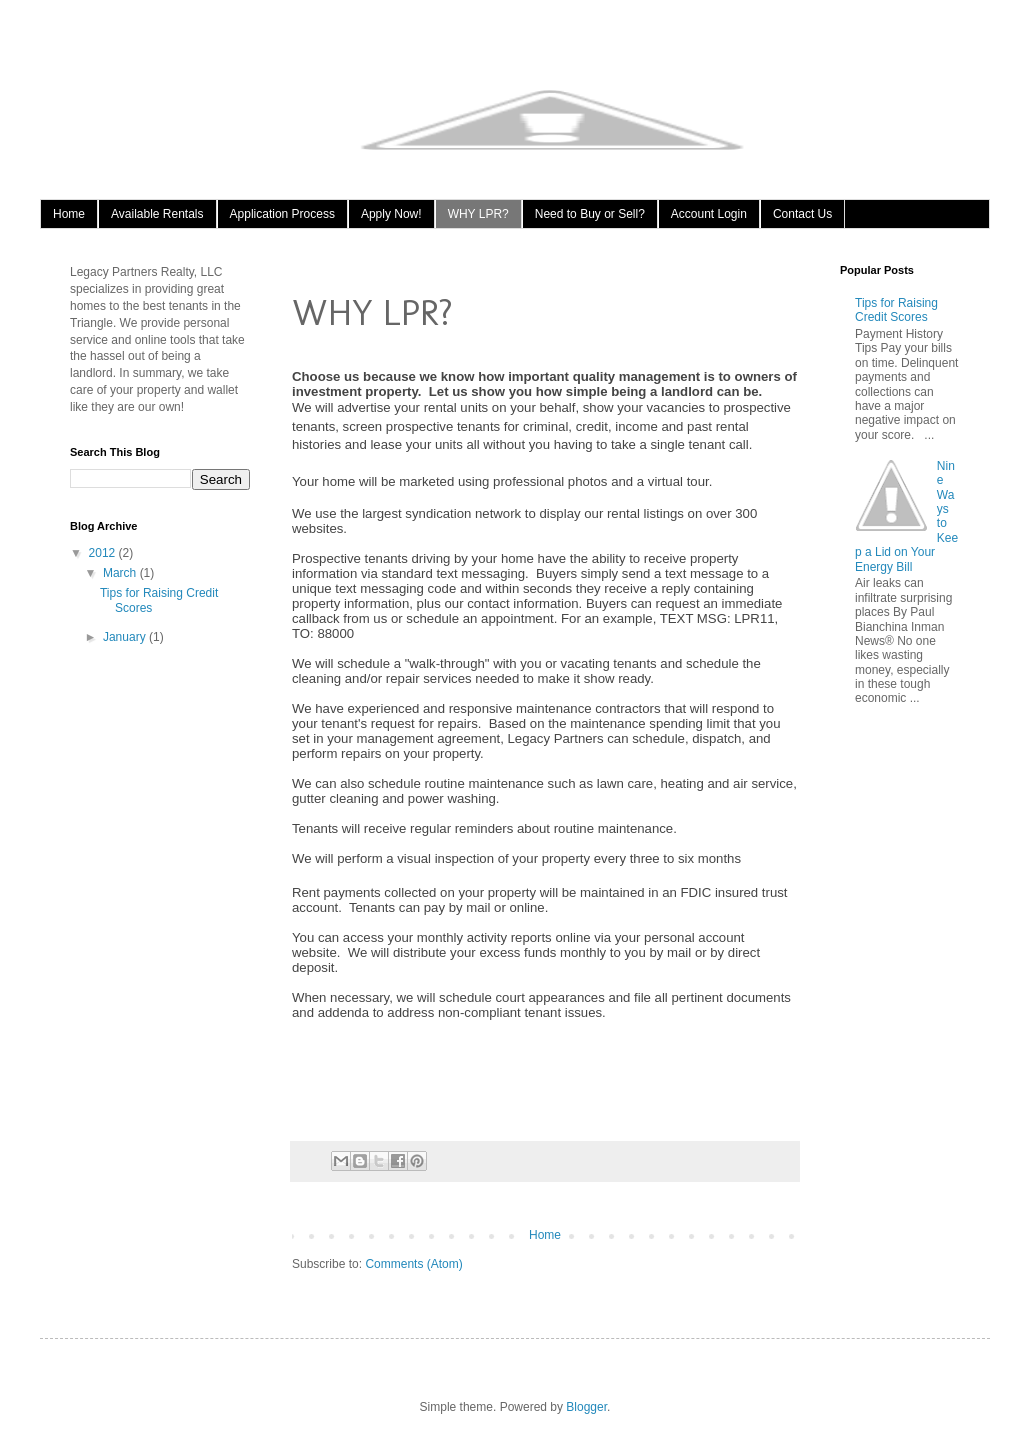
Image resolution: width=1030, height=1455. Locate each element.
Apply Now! (391, 214)
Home (69, 214)
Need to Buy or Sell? (590, 214)
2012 (104, 553)
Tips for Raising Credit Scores (896, 310)
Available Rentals (157, 214)
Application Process (282, 214)
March (121, 573)
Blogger (586, 1407)
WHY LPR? (478, 214)
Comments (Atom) (413, 1264)
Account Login (709, 214)
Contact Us (802, 214)
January (126, 637)
